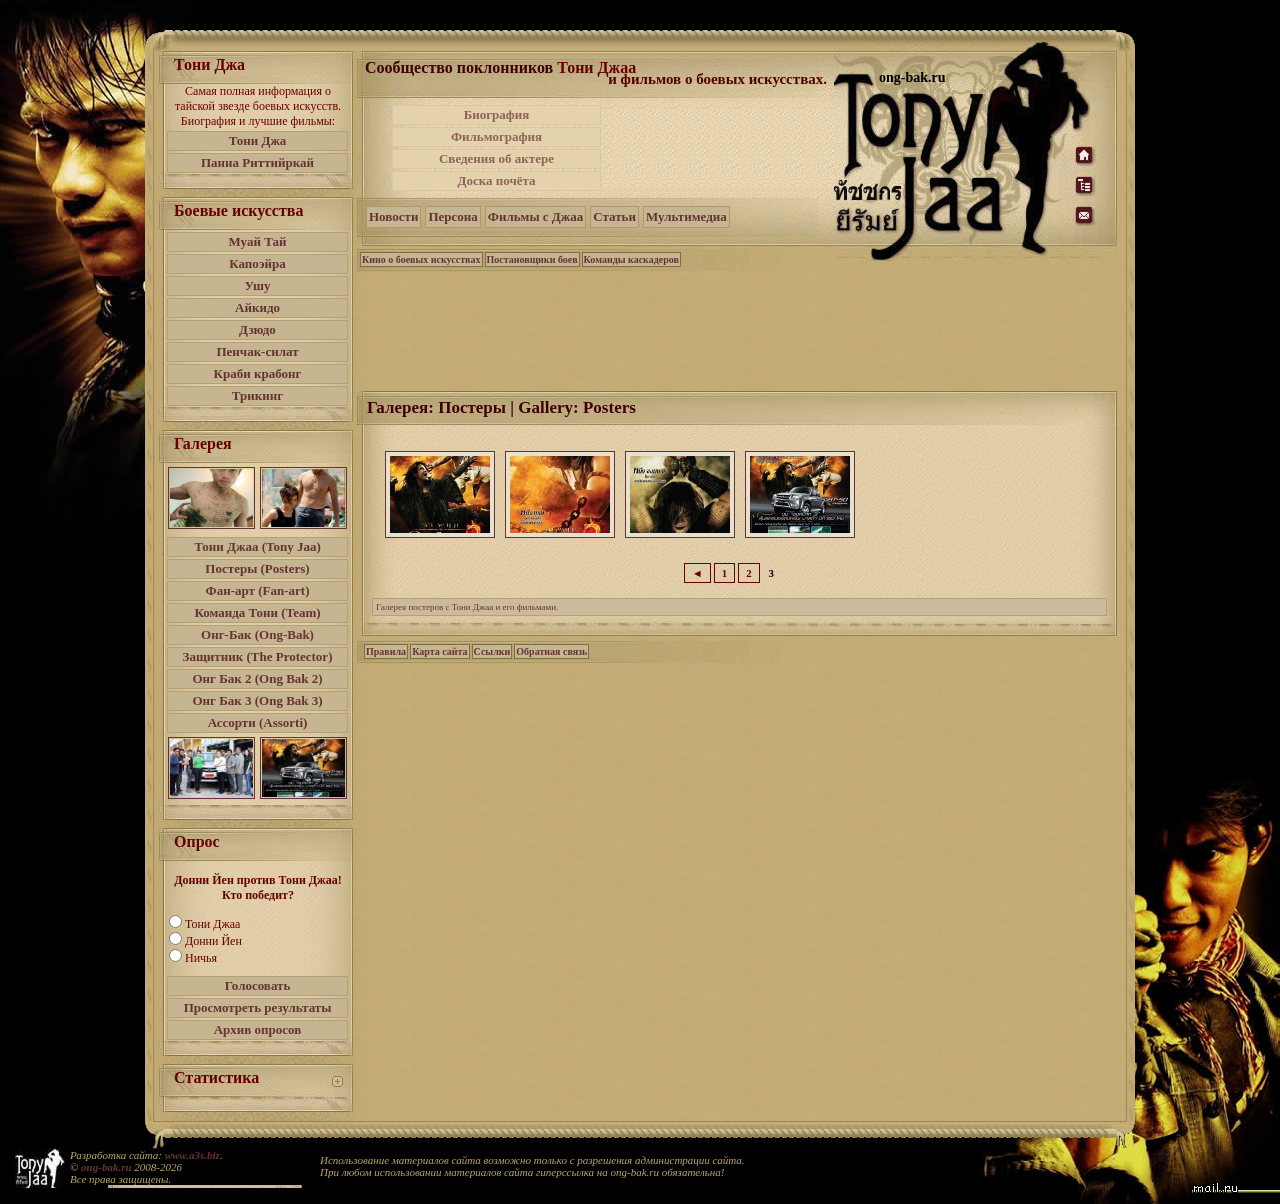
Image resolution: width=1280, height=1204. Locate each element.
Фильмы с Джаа (535, 216)
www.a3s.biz (192, 1155)
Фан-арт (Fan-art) (258, 590)
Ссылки (492, 651)
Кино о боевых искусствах (421, 259)
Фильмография (496, 136)
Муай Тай (257, 241)
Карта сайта (439, 651)
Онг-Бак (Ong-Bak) (257, 634)
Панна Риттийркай (257, 162)
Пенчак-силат (257, 351)
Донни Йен (213, 941)
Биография (497, 114)
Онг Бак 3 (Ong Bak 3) (257, 700)
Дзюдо (257, 329)
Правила (386, 651)
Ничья (201, 958)
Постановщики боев (532, 259)
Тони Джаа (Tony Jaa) (257, 546)
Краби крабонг (258, 373)
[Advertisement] (719, 148)
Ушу (258, 285)
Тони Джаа (212, 924)
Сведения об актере (496, 158)
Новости (393, 216)
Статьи (614, 216)
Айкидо (257, 307)
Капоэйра (257, 263)
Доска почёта (496, 180)
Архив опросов (258, 1029)
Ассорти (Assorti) (258, 722)
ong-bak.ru (106, 1167)
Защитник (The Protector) (258, 656)
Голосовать (258, 985)
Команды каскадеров (631, 259)
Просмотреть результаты (258, 1007)
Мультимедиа (686, 216)
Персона (452, 216)
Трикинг (257, 395)
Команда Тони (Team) (257, 612)
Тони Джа (258, 140)
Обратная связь (551, 651)
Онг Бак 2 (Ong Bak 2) (257, 678)
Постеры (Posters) (257, 568)
